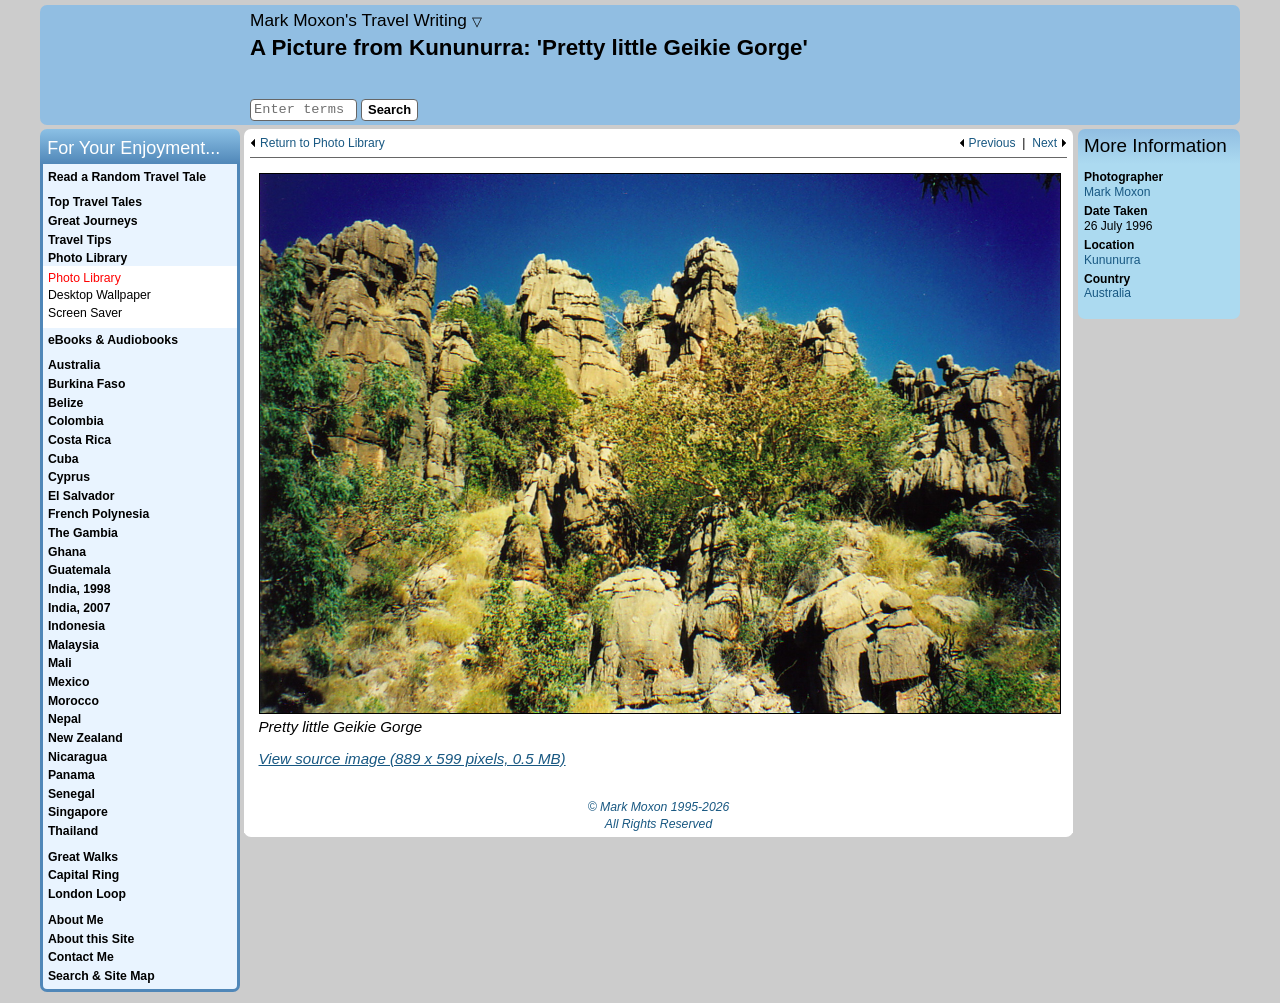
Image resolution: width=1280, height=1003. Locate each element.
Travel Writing (366, 20)
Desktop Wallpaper (99, 295)
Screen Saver (85, 313)
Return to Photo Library (322, 143)
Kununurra (1112, 260)
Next (1044, 143)
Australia (1107, 293)
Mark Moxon (1117, 192)
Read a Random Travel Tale (127, 177)
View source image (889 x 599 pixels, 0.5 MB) (412, 758)
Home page (142, 65)
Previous (992, 143)
